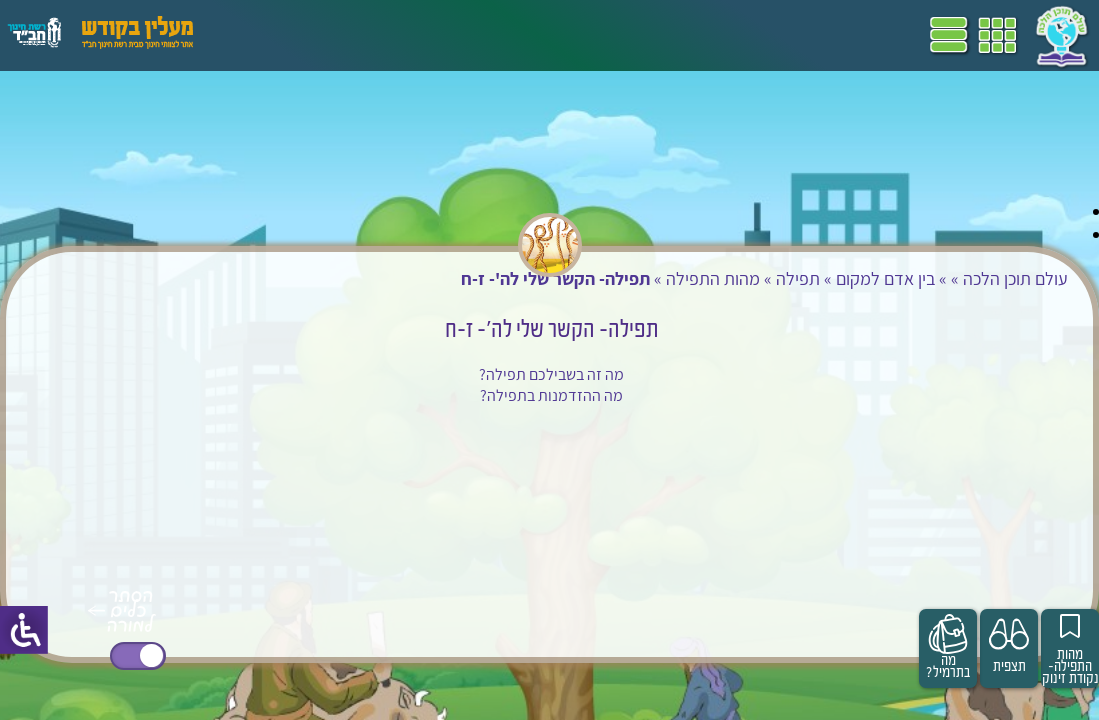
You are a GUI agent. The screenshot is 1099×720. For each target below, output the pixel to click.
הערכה (388, 35)
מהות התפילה (676, 278)
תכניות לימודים (655, 35)
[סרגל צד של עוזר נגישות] (24, 630)
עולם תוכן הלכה (978, 278)
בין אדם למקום (848, 278)
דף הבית (744, 35)
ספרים (508, 35)
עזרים (263, 35)
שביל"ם (568, 35)
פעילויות (323, 35)
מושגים (449, 35)
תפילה (761, 278)
